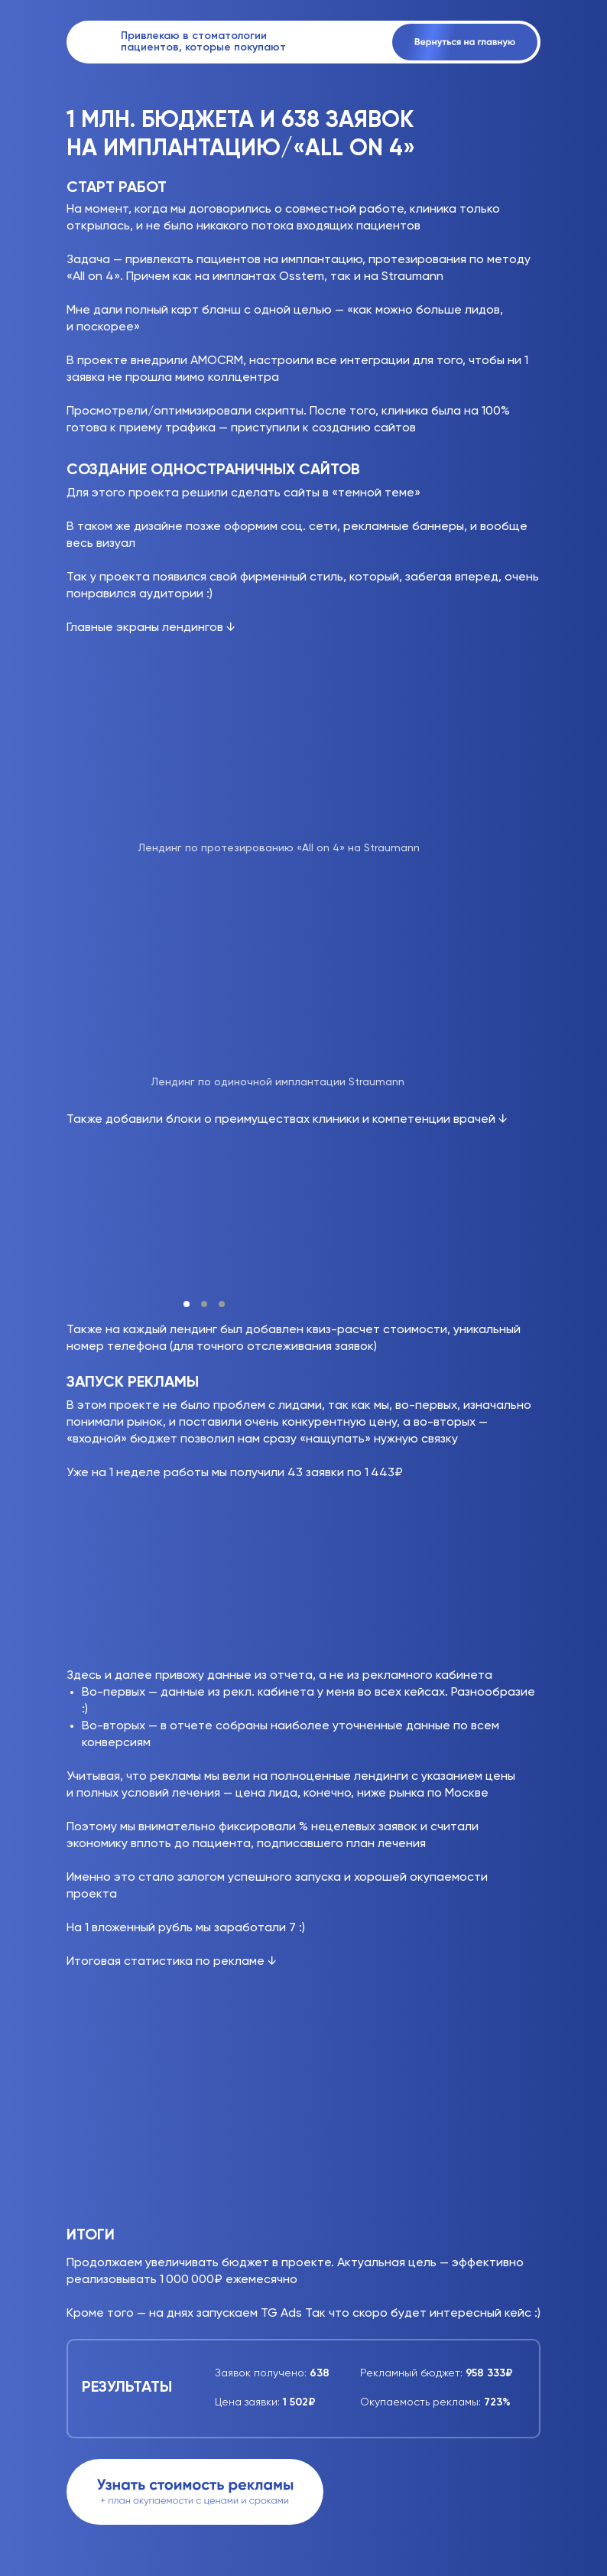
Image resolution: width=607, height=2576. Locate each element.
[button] (195, 2492)
